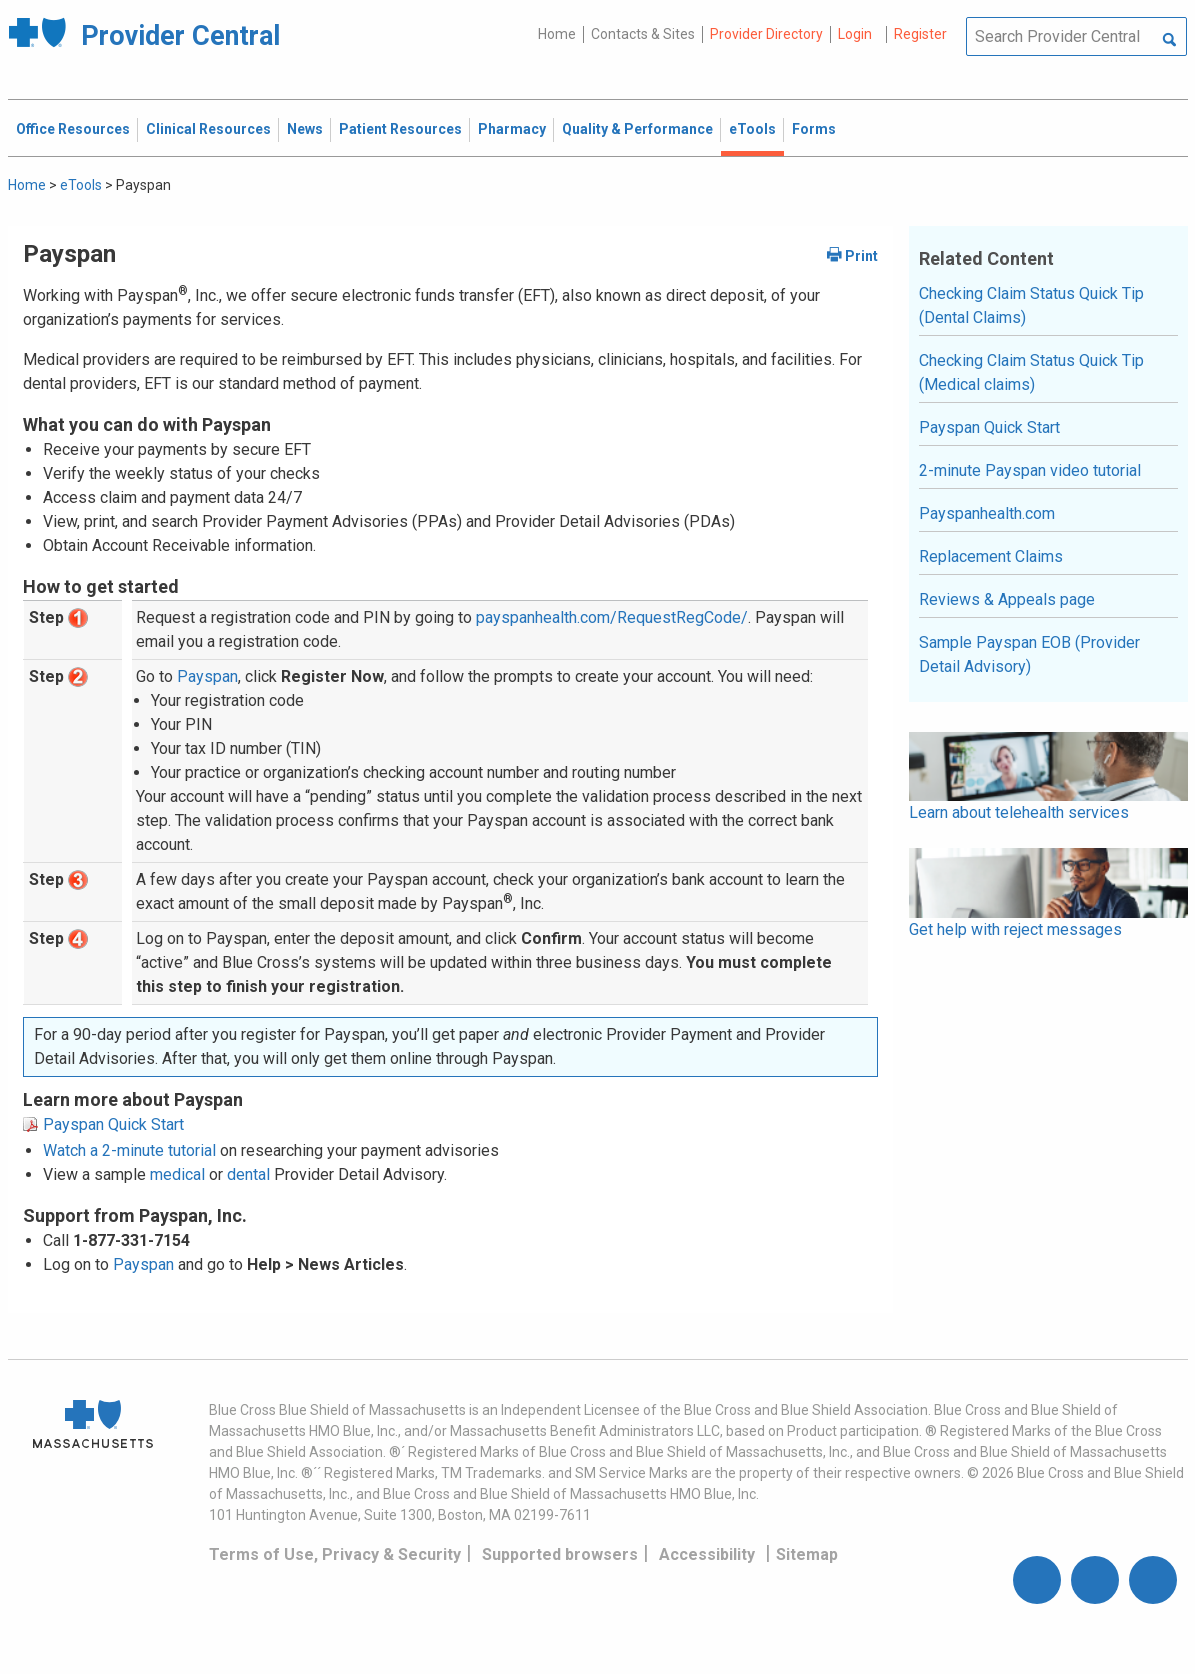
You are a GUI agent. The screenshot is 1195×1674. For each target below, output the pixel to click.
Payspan (207, 676)
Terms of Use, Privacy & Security (335, 1554)
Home (557, 34)
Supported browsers (560, 1554)
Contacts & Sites (643, 34)
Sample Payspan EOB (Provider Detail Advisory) (1029, 654)
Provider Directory (766, 34)
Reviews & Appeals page (1007, 599)
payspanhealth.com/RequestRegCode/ (612, 617)
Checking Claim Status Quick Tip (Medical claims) (1031, 372)
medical (177, 1174)
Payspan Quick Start (113, 1124)
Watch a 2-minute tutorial (129, 1150)
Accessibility (707, 1554)
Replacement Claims (991, 556)
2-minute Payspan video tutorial (1030, 470)
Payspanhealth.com (987, 513)
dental (248, 1174)
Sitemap (807, 1554)
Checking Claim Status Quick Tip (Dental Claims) (1031, 305)
